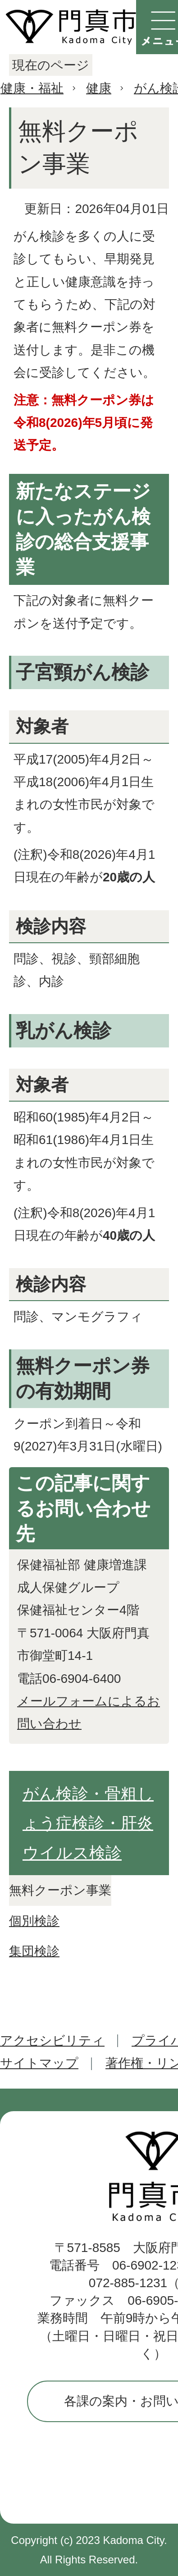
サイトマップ (39, 2063)
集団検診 (34, 1951)
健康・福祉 (32, 88)
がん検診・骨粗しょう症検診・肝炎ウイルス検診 (88, 1823)
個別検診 (34, 1921)
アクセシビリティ (52, 2041)
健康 (98, 88)
